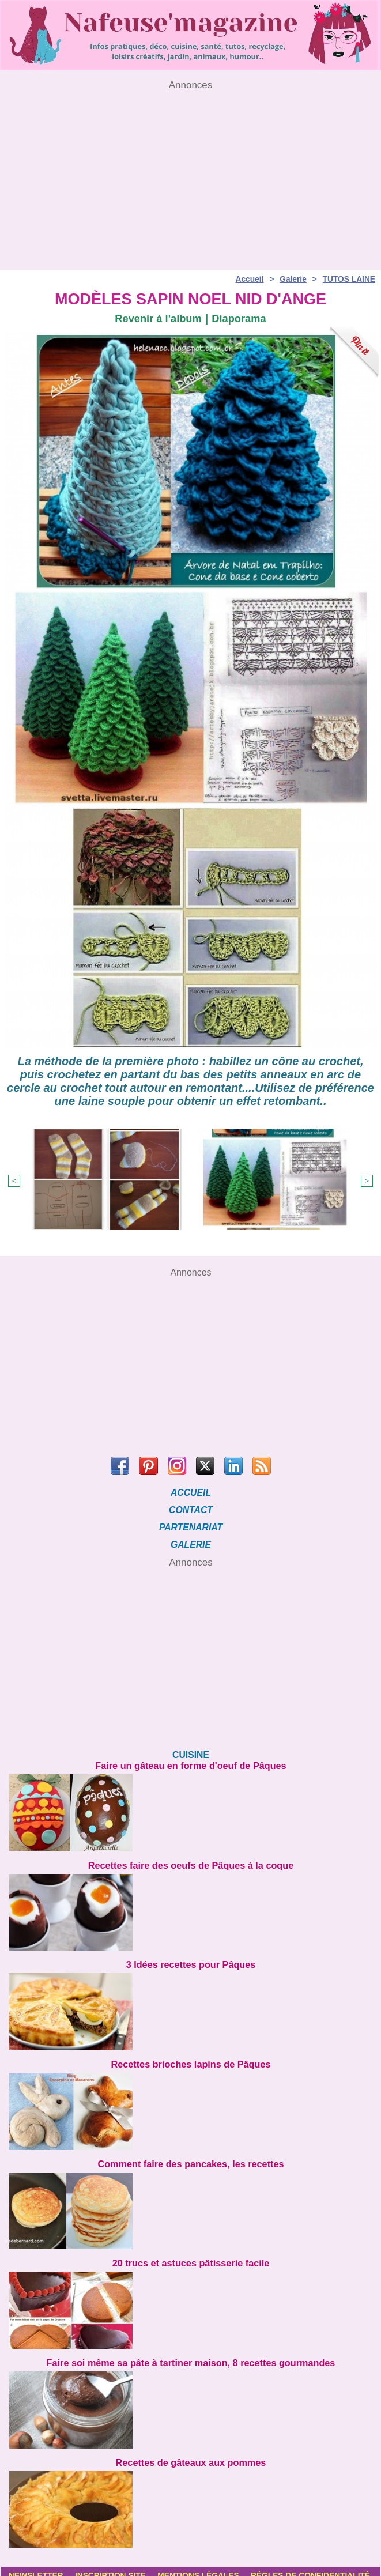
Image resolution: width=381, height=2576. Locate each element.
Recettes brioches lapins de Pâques (191, 2057)
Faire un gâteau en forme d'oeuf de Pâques (191, 1761)
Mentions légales (205, 2566)
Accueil (247, 275)
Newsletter (37, 2566)
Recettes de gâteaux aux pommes (191, 2453)
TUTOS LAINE (348, 275)
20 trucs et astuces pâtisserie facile (191, 2255)
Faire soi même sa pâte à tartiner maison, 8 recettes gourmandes (190, 2354)
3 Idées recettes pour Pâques (190, 1958)
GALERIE (190, 1540)
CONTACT (190, 1505)
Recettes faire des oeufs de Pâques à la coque (190, 1860)
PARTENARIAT (191, 1523)
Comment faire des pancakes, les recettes (190, 2157)
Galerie (291, 275)
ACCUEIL (190, 1488)
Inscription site (114, 2566)
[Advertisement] (190, 170)
